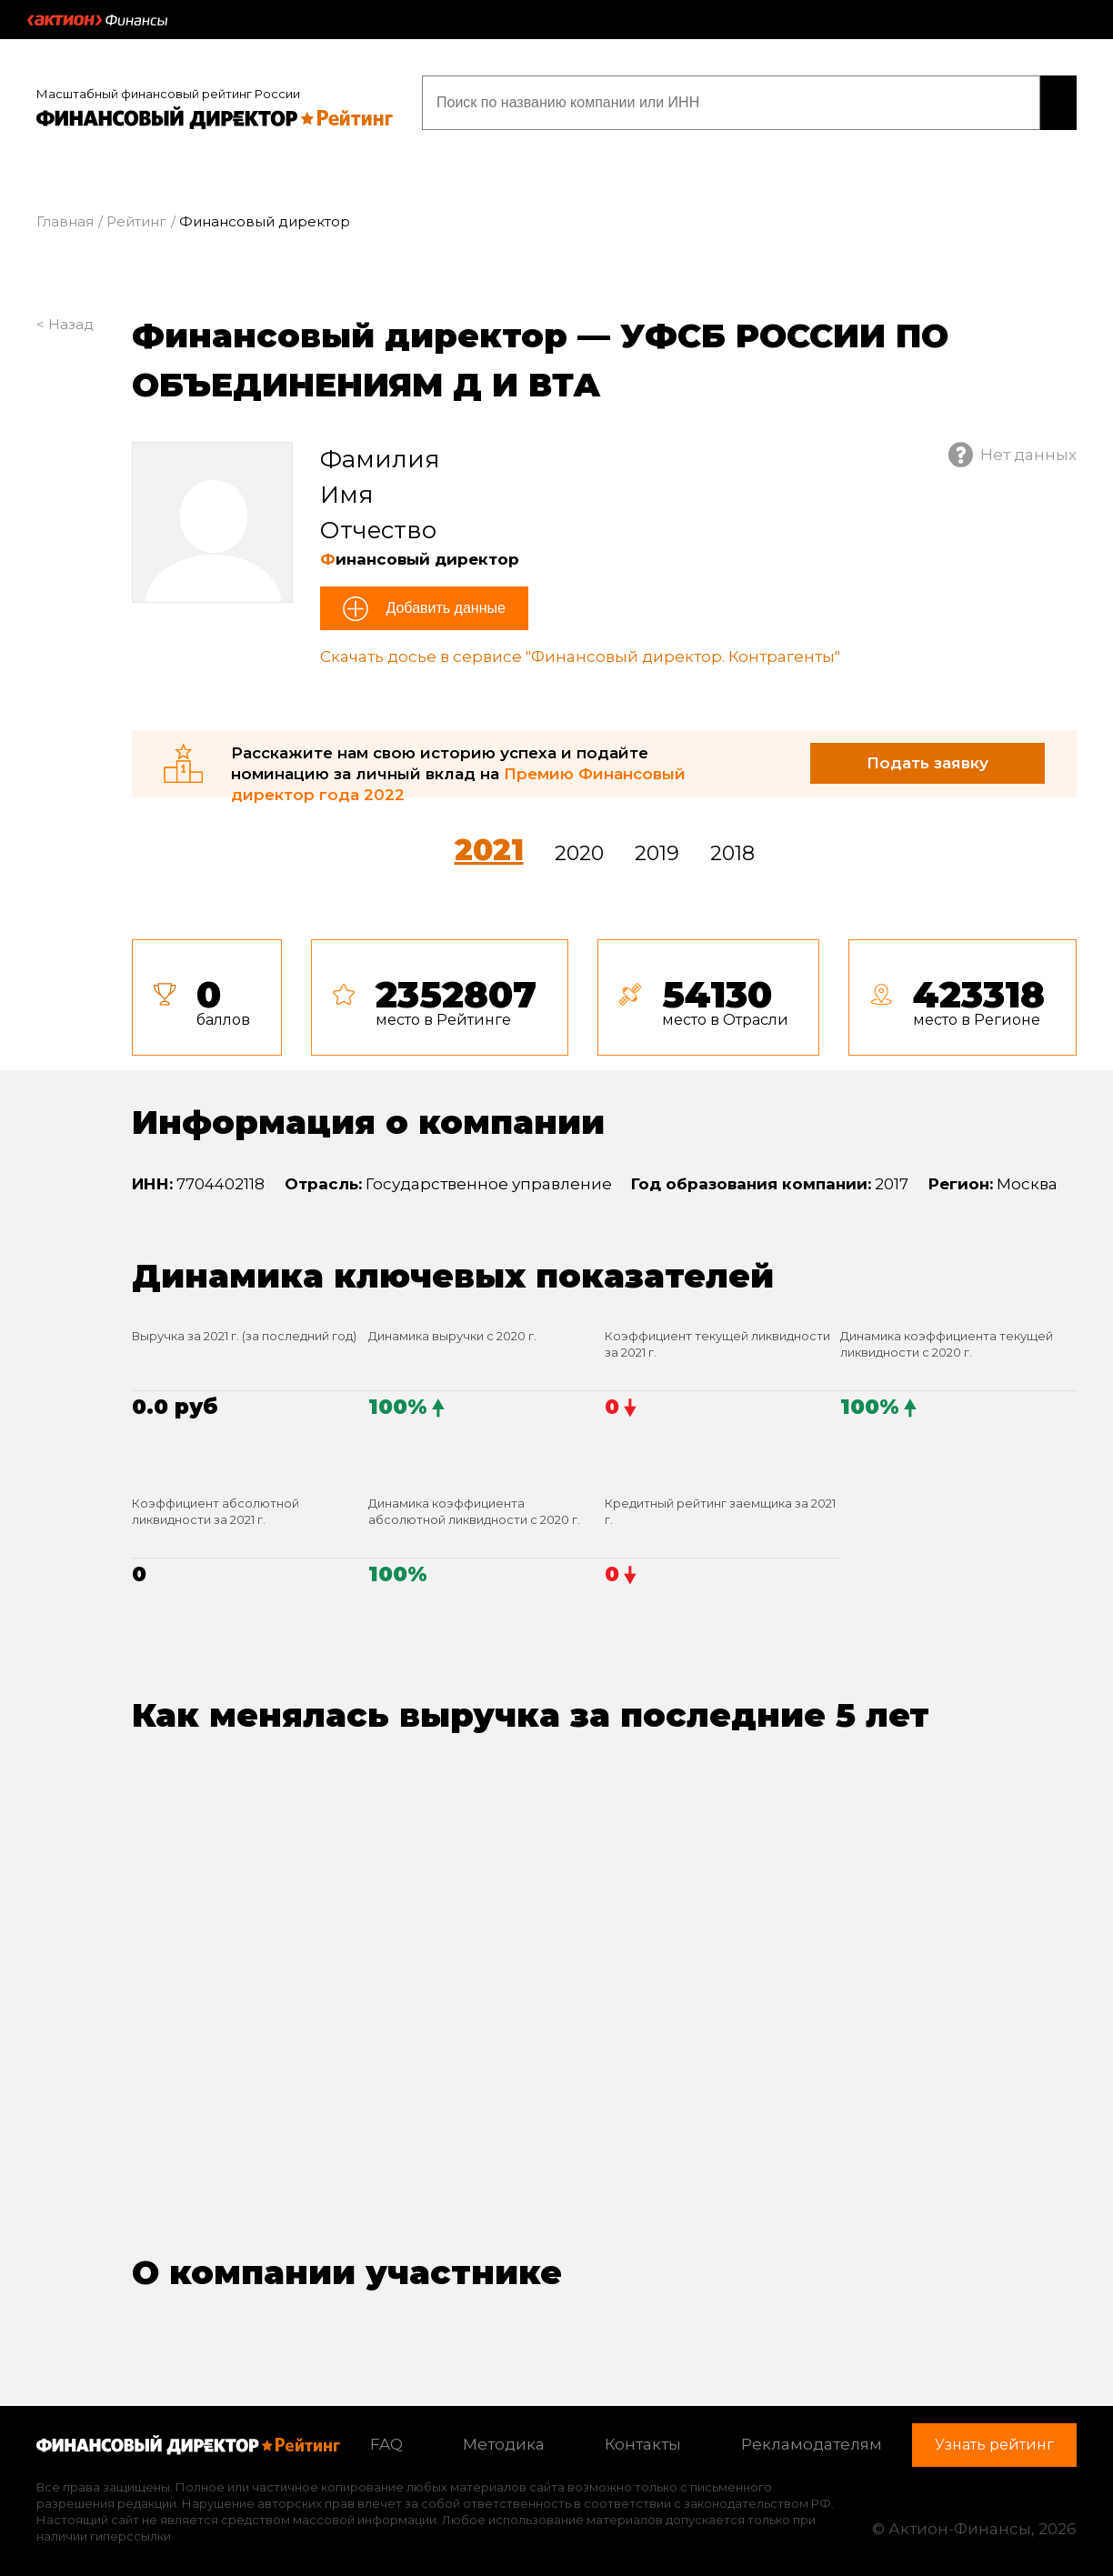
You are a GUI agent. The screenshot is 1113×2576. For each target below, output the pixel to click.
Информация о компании (368, 1112)
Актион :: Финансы (97, 20)
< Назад (65, 314)
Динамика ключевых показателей (453, 1266)
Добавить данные (444, 598)
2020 (579, 843)
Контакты (643, 2435)
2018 (732, 843)
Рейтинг (136, 212)
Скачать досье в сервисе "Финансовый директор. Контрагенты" (580, 647)
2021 (489, 839)
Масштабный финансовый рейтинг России (168, 83)
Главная (65, 212)
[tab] (604, 987)
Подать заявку (927, 753)
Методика (504, 2435)
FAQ (386, 2435)
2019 (657, 843)
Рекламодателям (811, 2435)
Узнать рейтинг (960, 97)
